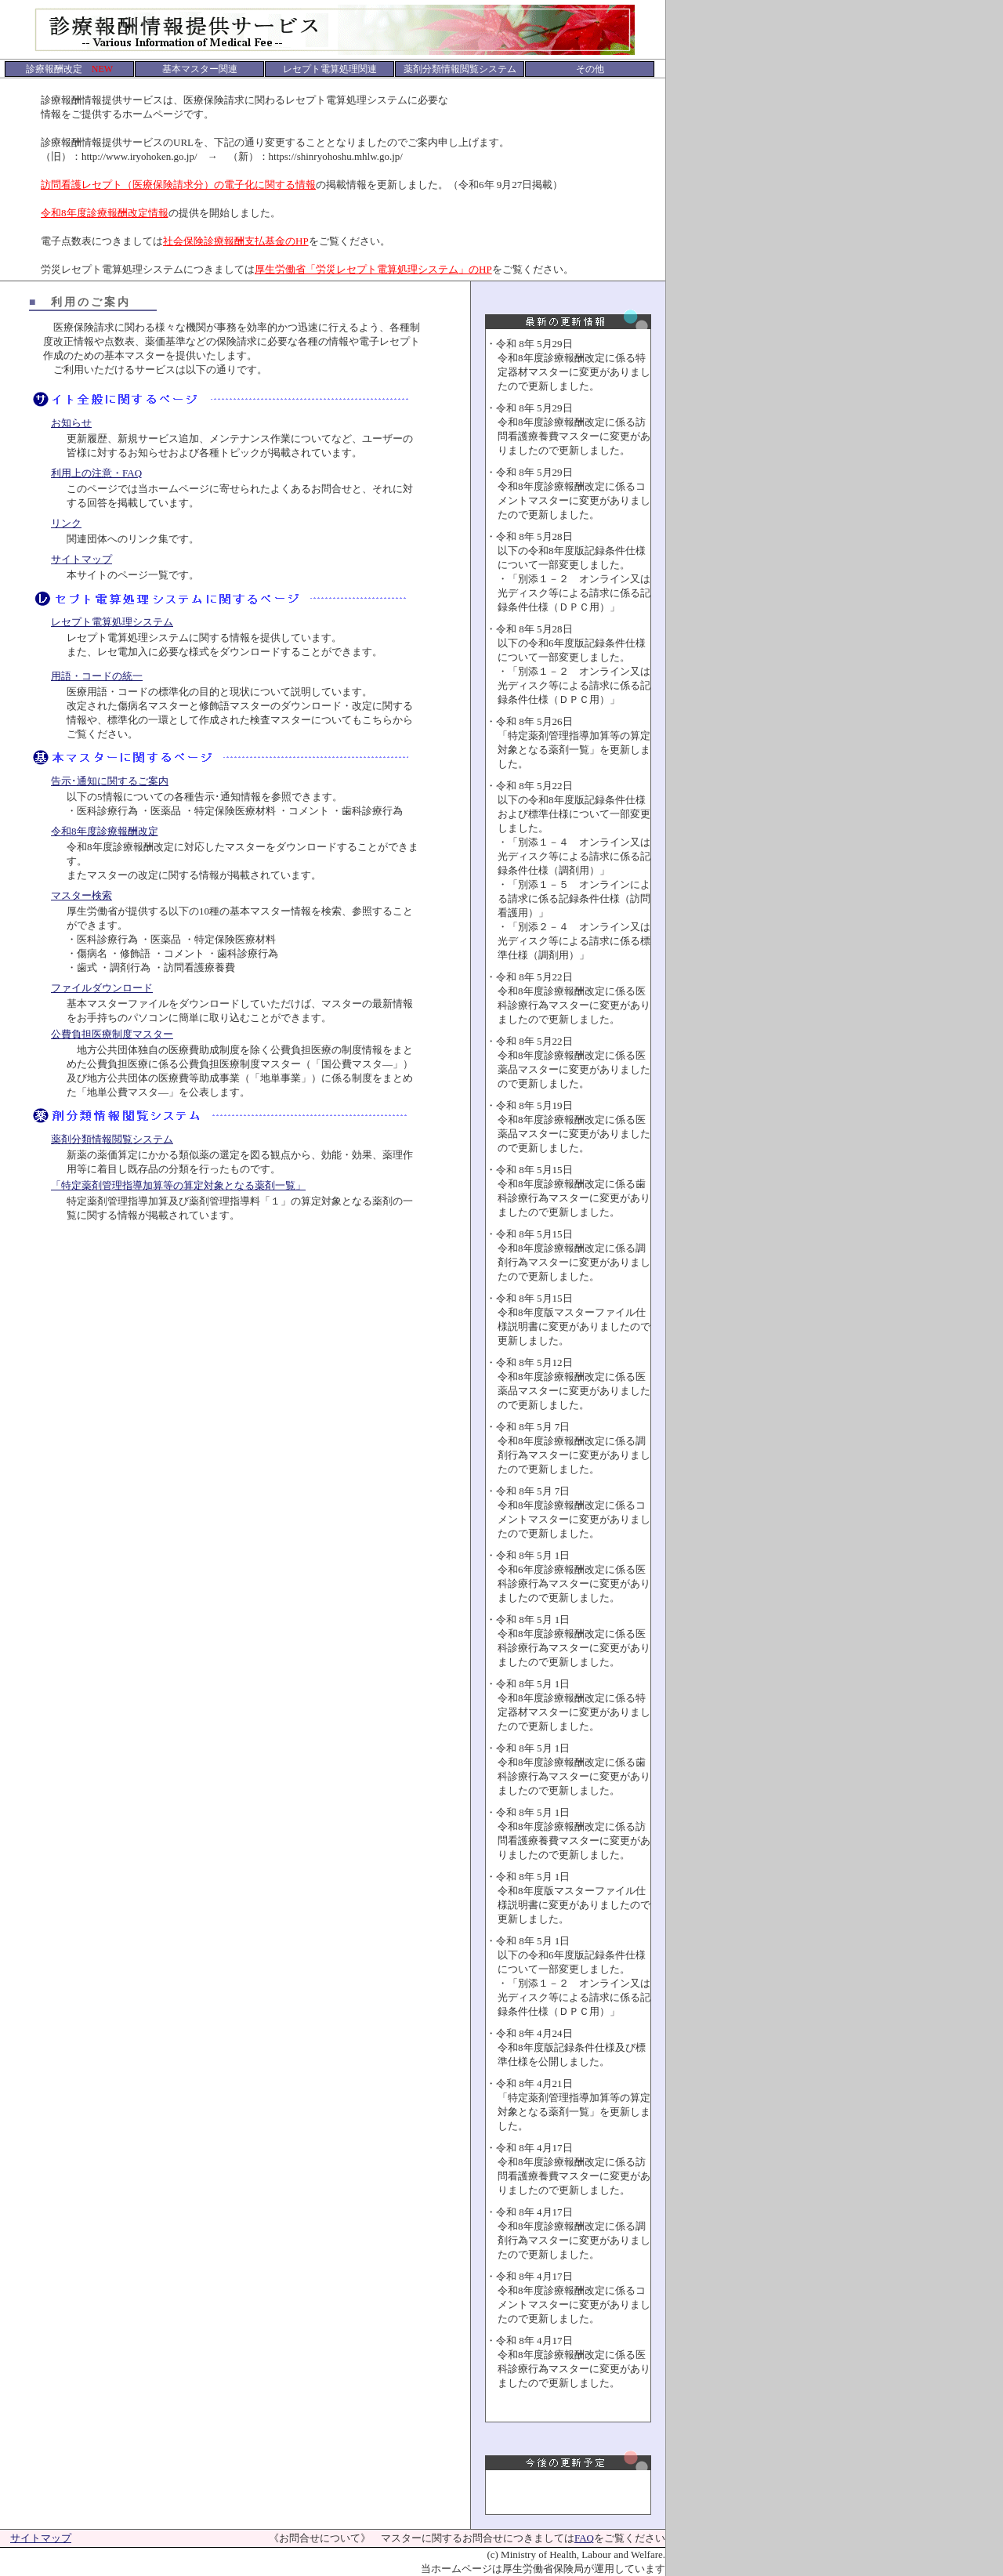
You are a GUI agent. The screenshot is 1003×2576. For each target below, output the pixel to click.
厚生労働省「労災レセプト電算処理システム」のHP (373, 269)
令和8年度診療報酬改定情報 (104, 213)
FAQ (584, 2538)
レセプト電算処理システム (112, 622)
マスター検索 (81, 895)
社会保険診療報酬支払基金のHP (236, 241)
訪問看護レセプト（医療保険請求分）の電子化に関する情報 (178, 184)
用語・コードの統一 (97, 676)
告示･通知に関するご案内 (109, 781)
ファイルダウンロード (102, 988)
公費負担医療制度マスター (112, 1034)
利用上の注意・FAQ (96, 473)
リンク (66, 523)
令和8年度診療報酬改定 (104, 831)
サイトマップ (81, 559)
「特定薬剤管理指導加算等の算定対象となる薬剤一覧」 (178, 1185)
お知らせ (71, 423)
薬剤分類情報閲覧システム (112, 1139)
